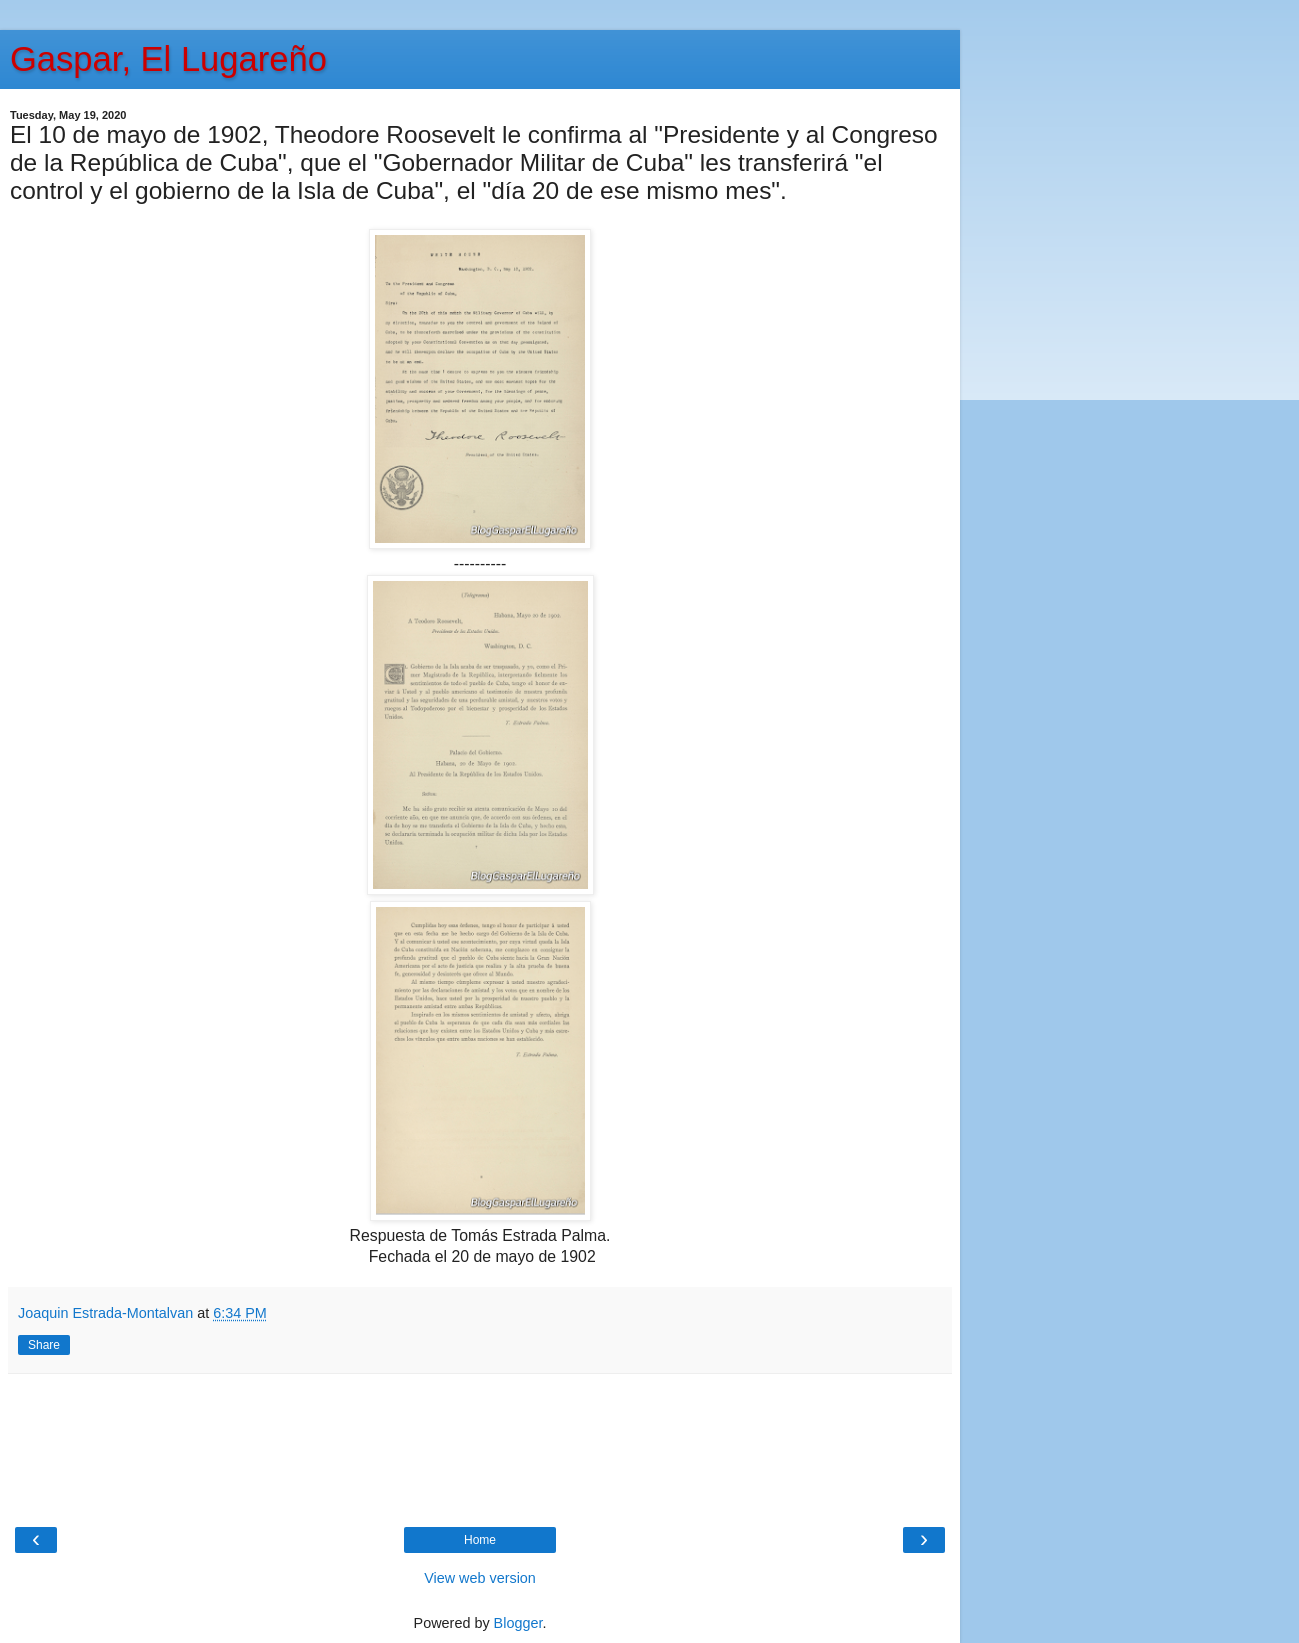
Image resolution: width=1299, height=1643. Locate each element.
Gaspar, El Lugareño (168, 59)
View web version (480, 1578)
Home (480, 1540)
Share (44, 1345)
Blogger (518, 1623)
